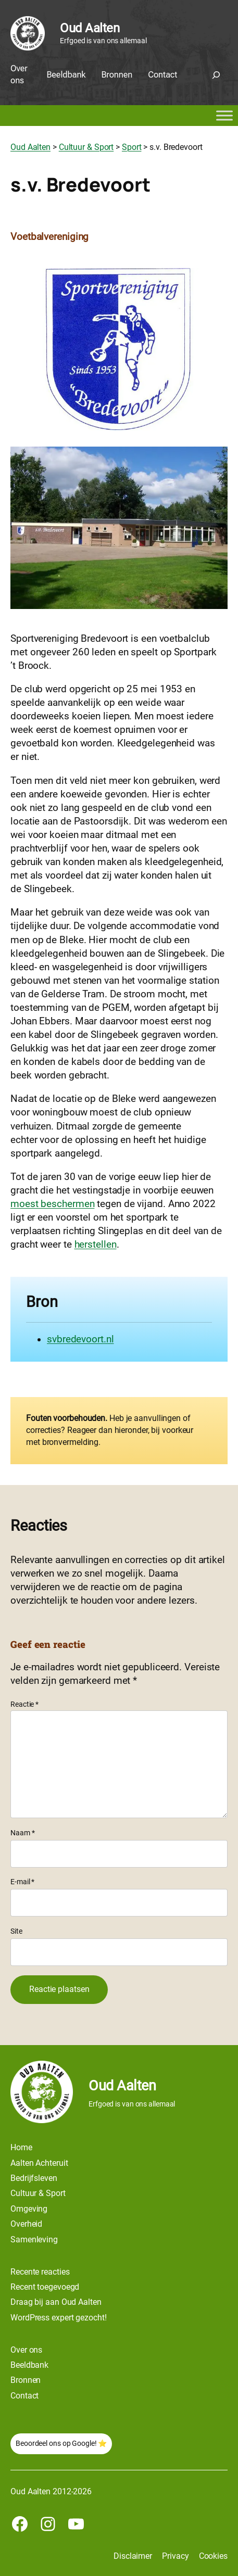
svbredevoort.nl (80, 1339)
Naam (22, 1833)
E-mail (22, 1881)
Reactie (24, 1704)
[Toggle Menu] (224, 116)
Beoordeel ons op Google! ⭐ (61, 2443)
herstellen (95, 1244)
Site (16, 1931)
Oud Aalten (89, 28)
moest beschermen (52, 1204)
